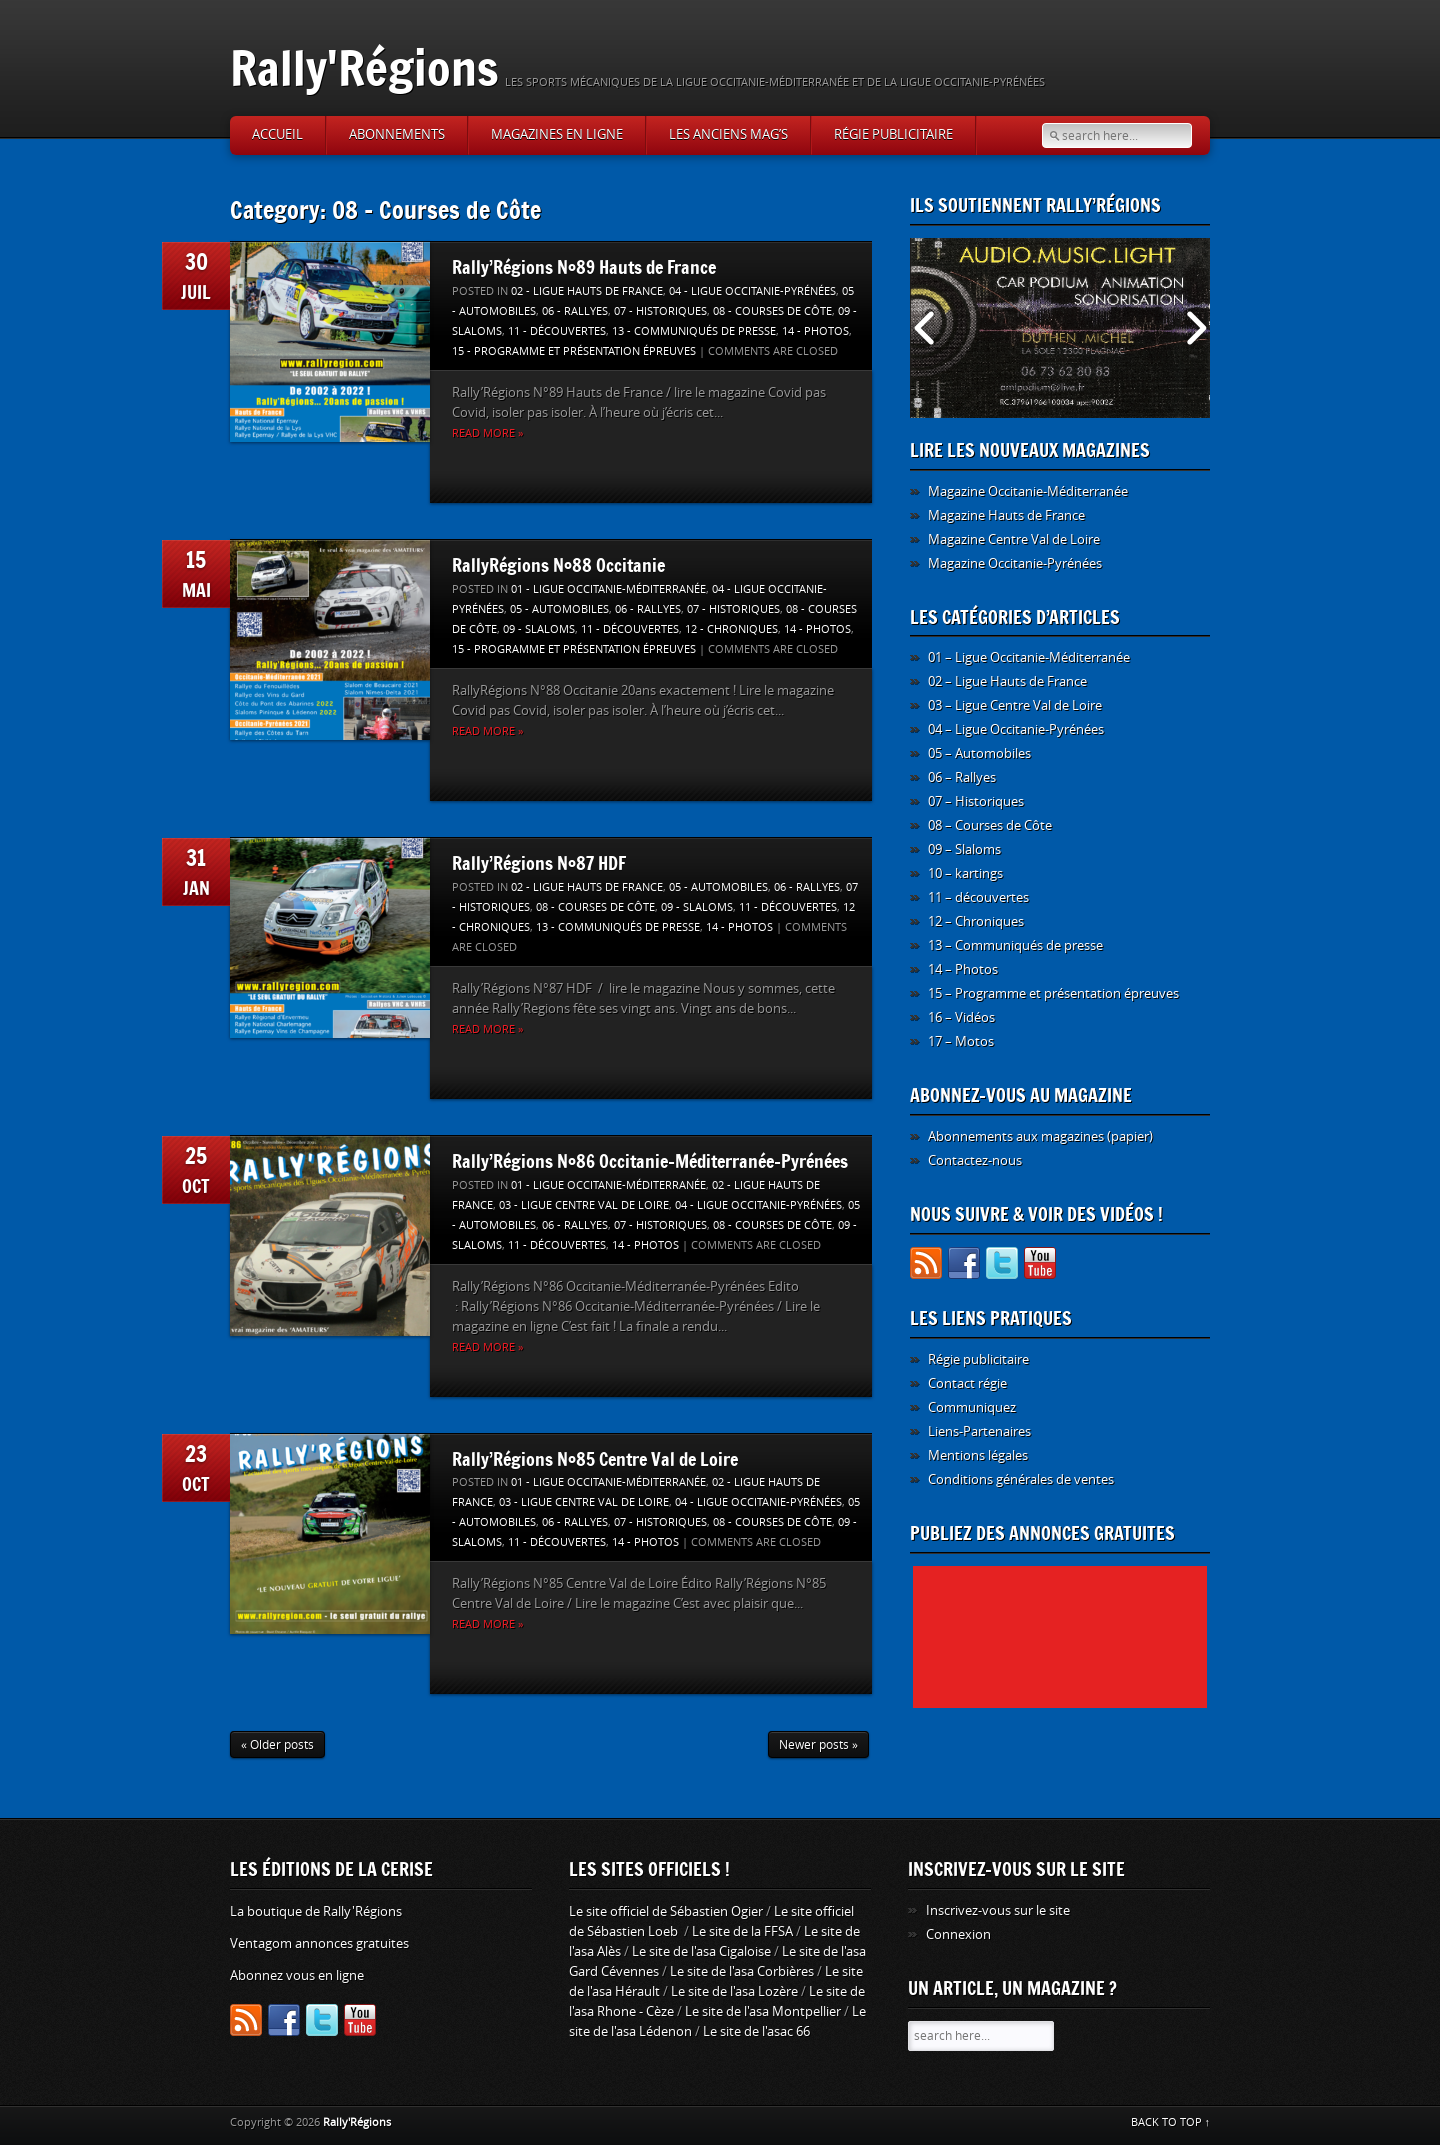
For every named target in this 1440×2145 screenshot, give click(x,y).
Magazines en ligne (557, 134)
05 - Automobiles (559, 609)
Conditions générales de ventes (1021, 1479)
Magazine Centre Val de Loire (1014, 539)
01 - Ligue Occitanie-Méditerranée (608, 589)
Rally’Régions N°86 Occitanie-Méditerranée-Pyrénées (650, 1161)
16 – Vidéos (961, 1017)
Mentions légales (978, 1455)
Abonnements (397, 134)
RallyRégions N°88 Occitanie (558, 565)
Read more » (487, 433)
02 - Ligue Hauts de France (587, 291)
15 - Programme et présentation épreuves (574, 351)
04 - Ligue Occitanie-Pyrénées (752, 291)
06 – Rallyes (962, 777)
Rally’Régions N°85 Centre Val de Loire (595, 1459)
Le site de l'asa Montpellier (763, 2011)
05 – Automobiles (979, 753)
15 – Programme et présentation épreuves (1053, 993)
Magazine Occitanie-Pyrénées (1015, 563)
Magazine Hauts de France (1006, 515)
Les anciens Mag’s (728, 134)
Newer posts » (818, 1745)
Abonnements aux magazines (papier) (1040, 1136)
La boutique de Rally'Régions (316, 1911)
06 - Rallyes (575, 311)
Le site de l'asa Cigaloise (701, 1951)
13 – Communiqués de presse (1015, 945)
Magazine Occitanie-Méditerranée (1028, 491)
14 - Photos (815, 331)
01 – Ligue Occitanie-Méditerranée (1029, 657)
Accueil (277, 134)
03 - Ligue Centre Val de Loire (584, 1205)
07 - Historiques (660, 311)
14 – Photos (963, 969)
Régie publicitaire (893, 134)
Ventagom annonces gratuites (319, 1943)
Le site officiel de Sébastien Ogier (666, 1911)
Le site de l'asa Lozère (734, 1991)
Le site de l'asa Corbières (742, 1971)
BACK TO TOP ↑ (1171, 2122)
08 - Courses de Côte (772, 311)
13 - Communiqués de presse (694, 331)
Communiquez (972, 1407)
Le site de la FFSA (742, 1931)
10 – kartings (965, 873)
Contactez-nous (975, 1160)
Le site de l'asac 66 (756, 2031)
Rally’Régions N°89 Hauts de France (584, 267)
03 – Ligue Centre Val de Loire (1015, 705)
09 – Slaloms (964, 849)
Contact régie (967, 1383)
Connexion (958, 1934)
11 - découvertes (557, 331)
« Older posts (277, 1745)
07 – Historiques (976, 801)
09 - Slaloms (539, 629)
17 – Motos (961, 1041)
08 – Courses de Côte (990, 825)
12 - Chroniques (731, 629)
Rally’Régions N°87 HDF (539, 863)
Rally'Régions (364, 67)
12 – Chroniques (976, 921)
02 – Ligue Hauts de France (1007, 681)
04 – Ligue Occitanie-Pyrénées (1016, 729)
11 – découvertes (978, 897)
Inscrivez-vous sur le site (998, 1910)
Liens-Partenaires (979, 1431)
